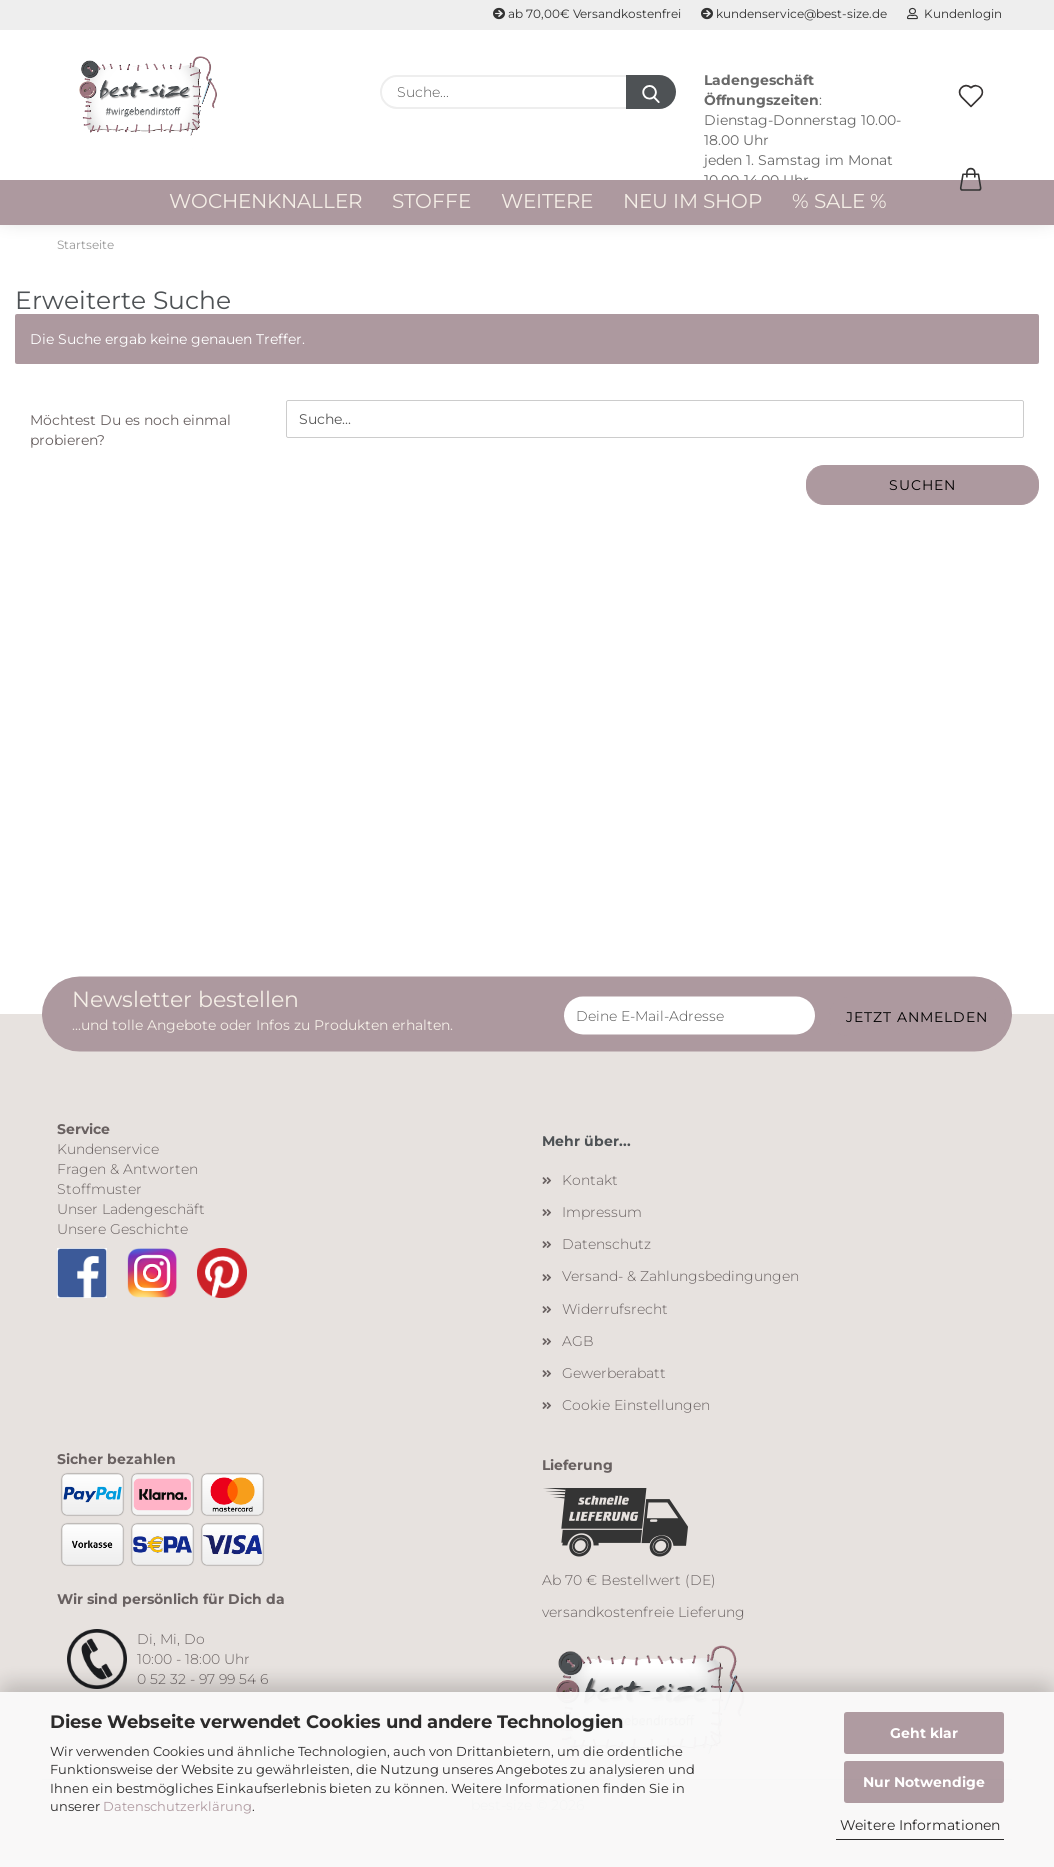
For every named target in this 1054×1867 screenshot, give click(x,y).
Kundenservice (108, 1155)
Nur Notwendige (924, 1782)
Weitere (547, 201)
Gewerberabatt (614, 1379)
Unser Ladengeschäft (131, 1215)
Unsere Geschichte (122, 1235)
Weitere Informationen (920, 1825)
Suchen (922, 492)
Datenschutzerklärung (177, 1806)
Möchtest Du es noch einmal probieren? (130, 437)
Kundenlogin (954, 13)
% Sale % (839, 201)
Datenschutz (606, 1250)
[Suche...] (651, 92)
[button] (971, 201)
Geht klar (924, 1733)
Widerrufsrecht (615, 1315)
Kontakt (590, 1186)
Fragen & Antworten (127, 1175)
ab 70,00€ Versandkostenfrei (587, 13)
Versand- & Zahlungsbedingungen (680, 1283)
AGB (578, 1347)
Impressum (602, 1218)
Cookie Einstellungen (636, 1411)
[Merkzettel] (971, 117)
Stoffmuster (99, 1195)
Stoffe (431, 201)
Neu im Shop (692, 201)
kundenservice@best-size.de (794, 13)
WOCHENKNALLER (265, 201)
